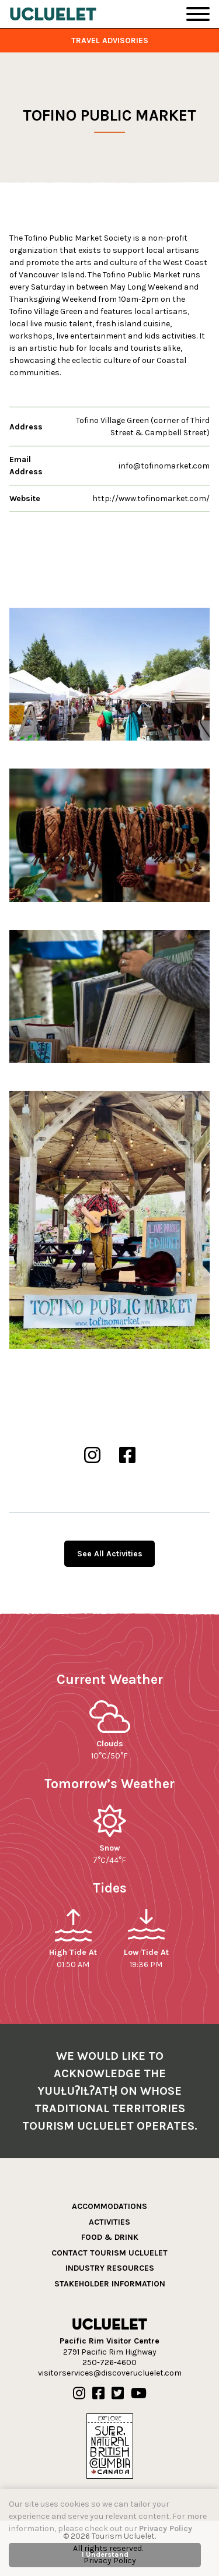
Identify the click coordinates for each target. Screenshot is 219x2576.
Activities (109, 2222)
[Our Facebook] (98, 2393)
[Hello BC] (109, 2445)
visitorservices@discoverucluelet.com (110, 2373)
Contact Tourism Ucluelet (109, 2253)
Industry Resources (109, 2268)
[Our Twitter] (118, 2393)
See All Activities (109, 1554)
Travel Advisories (109, 40)
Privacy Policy (165, 2528)
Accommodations (109, 2206)
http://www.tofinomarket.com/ (151, 498)
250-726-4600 (109, 2362)
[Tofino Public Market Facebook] (127, 1456)
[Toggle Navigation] (198, 14)
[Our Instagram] (79, 2393)
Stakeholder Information (109, 2284)
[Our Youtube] (139, 2393)
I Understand (105, 2554)
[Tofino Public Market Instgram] (92, 1456)
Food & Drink (109, 2237)
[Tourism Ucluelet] (53, 14)
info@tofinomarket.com (164, 466)
